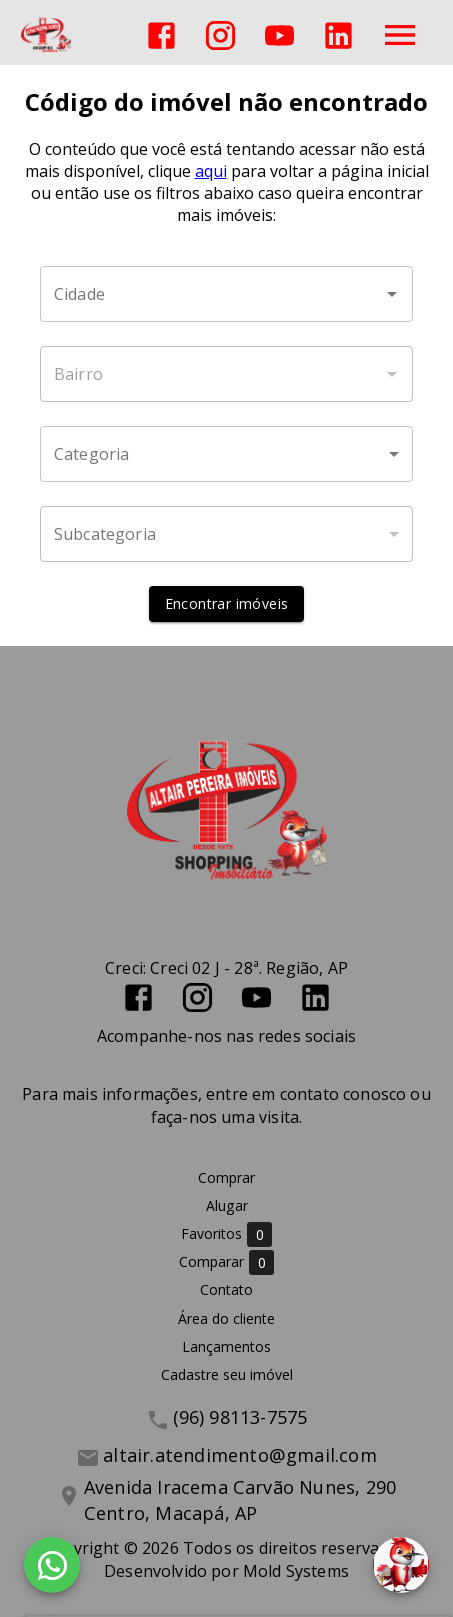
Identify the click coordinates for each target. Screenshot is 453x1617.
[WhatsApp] (52, 1565)
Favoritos (226, 1234)
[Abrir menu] (400, 35)
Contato (226, 1289)
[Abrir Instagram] (220, 35)
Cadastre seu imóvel (227, 1374)
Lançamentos (226, 1346)
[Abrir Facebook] (161, 35)
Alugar (227, 1205)
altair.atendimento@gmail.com (239, 1455)
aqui (211, 171)
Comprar (226, 1177)
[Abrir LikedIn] (338, 35)
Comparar (226, 1262)
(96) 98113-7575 (240, 1417)
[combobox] (226, 294)
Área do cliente (226, 1318)
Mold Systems (296, 1571)
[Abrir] (392, 294)
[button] (226, 454)
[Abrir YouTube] (279, 35)
